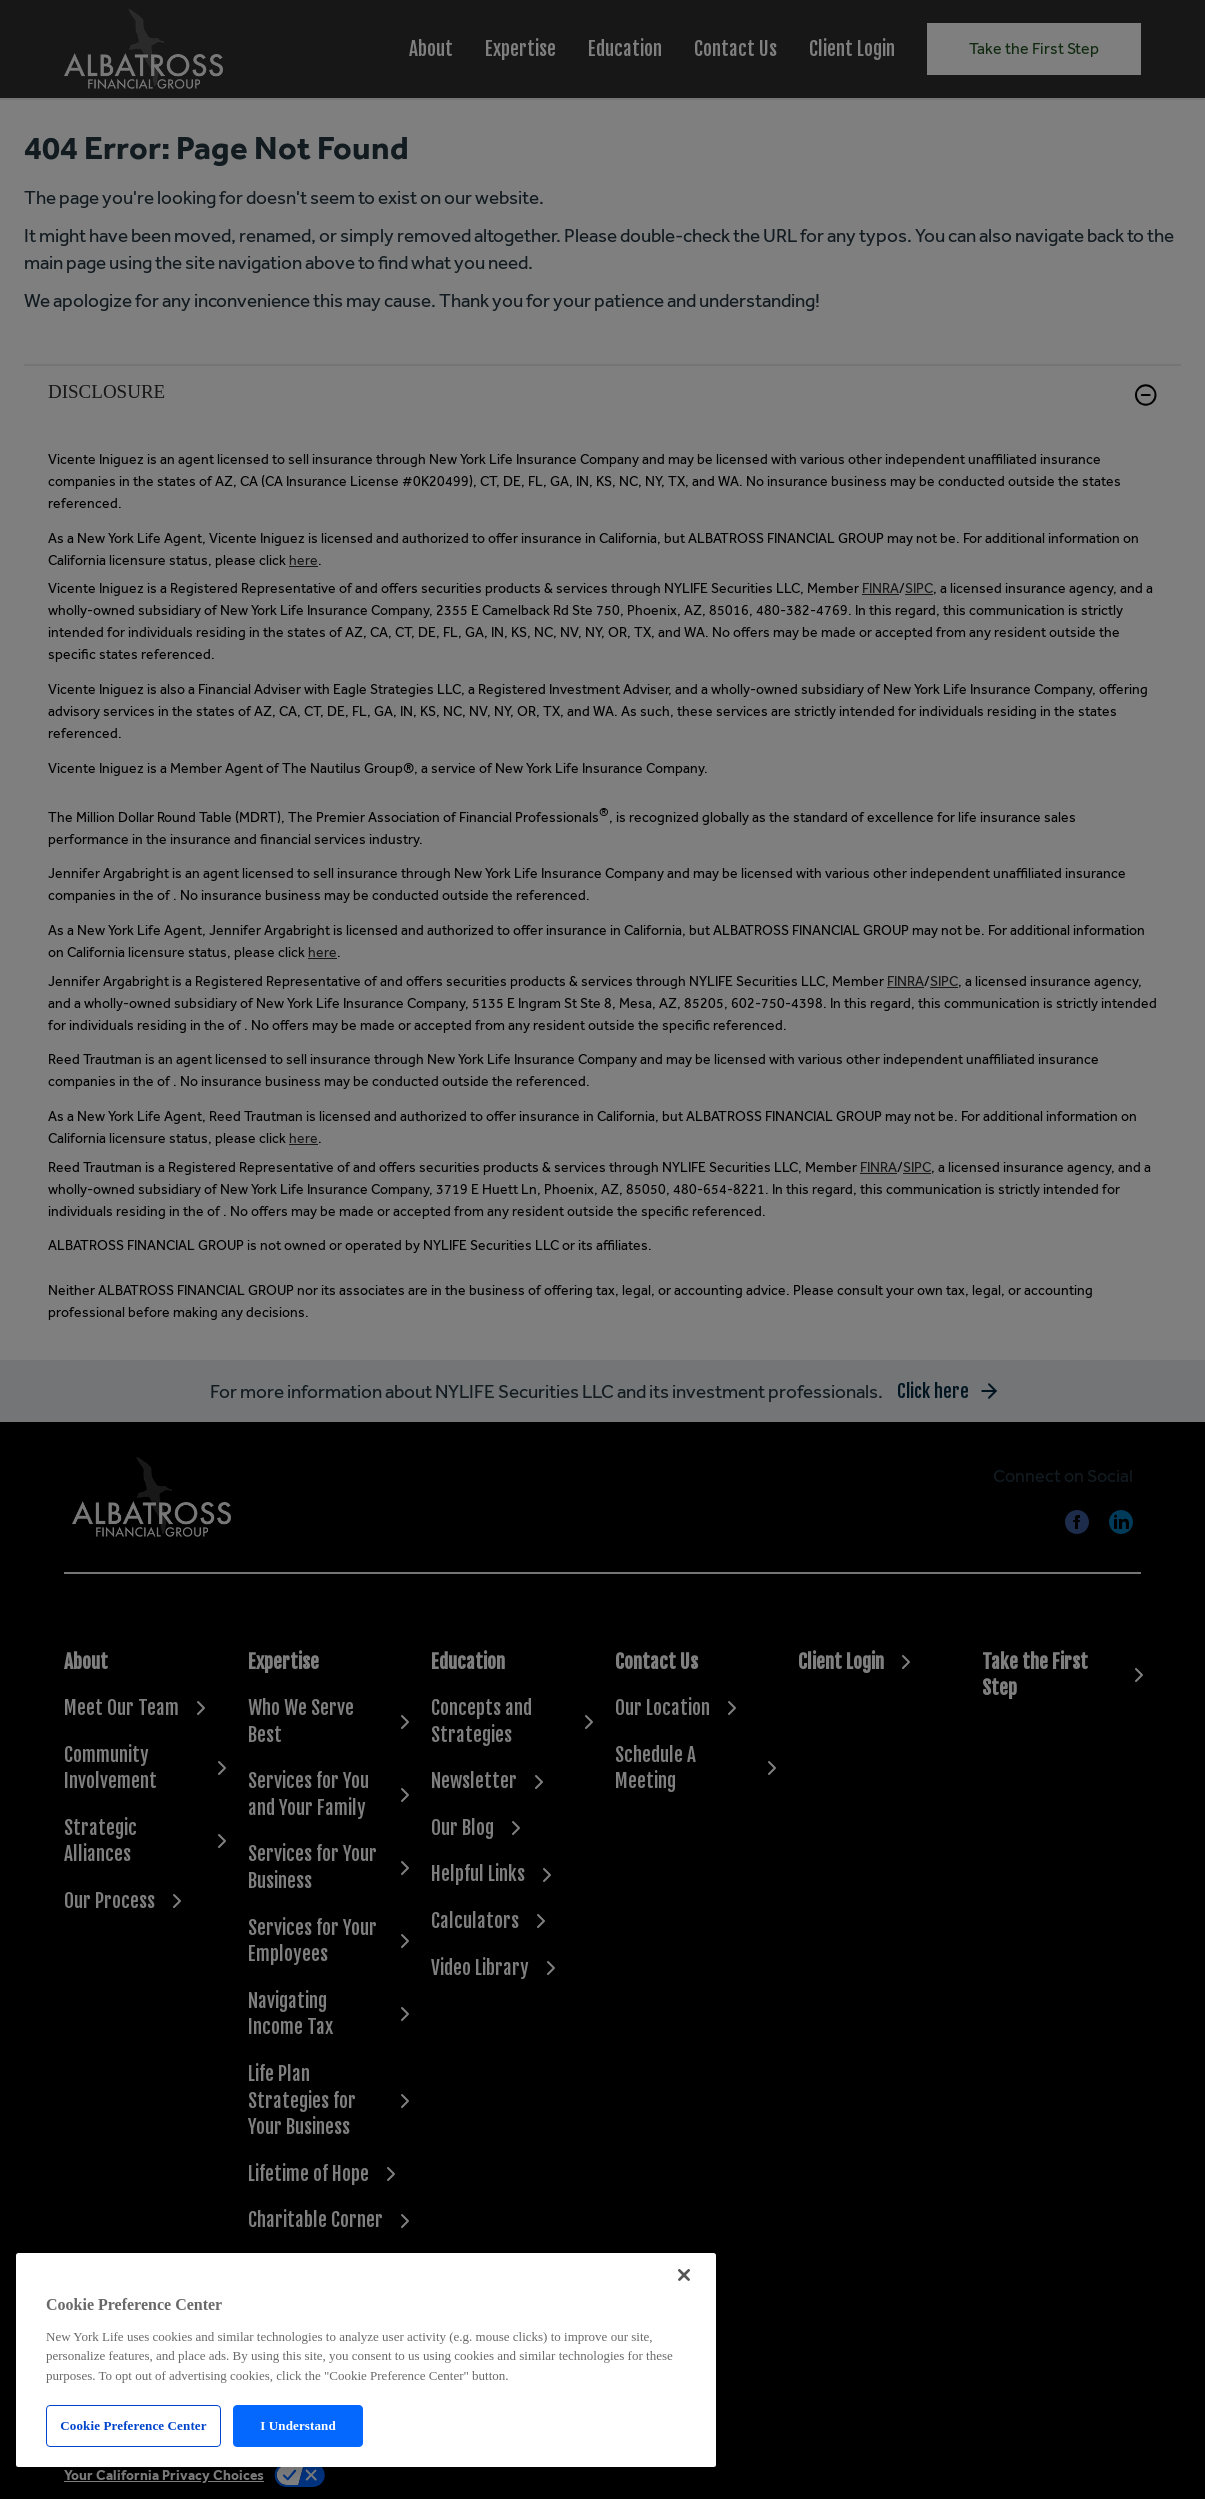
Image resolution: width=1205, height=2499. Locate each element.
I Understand (298, 2425)
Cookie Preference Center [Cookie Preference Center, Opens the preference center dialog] (133, 2425)
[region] (366, 2360)
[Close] (684, 2275)
